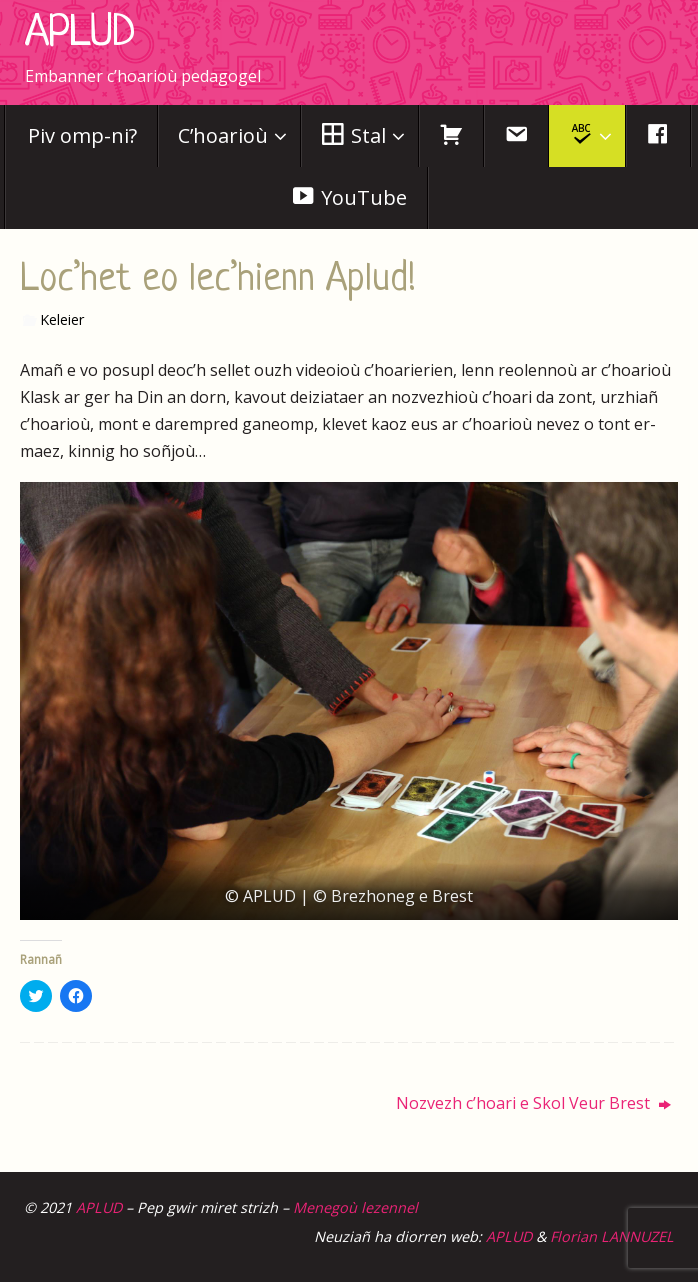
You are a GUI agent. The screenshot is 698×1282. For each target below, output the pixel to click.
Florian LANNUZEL (612, 1236)
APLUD (79, 34)
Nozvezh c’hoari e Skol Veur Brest (533, 1103)
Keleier (62, 319)
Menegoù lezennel (355, 1207)
